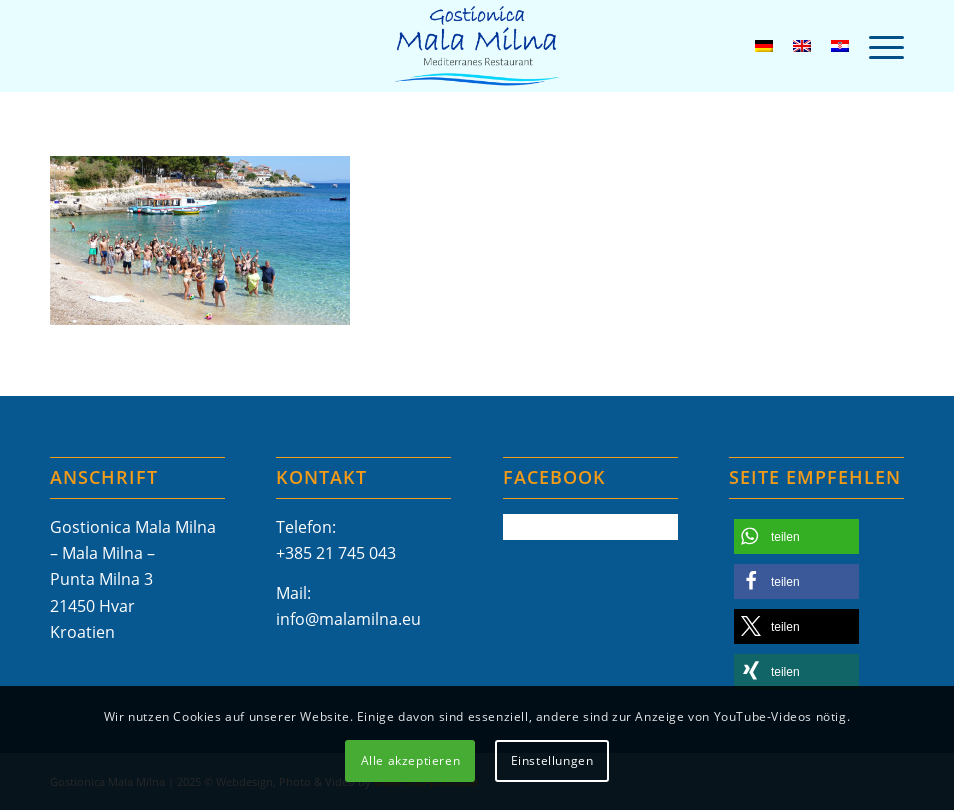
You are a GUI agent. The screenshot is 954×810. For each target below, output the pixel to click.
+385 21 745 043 (336, 553)
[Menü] (876, 46)
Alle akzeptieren (411, 760)
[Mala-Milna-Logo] (477, 46)
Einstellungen (552, 760)
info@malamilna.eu (348, 619)
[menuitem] (876, 46)
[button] (796, 536)
